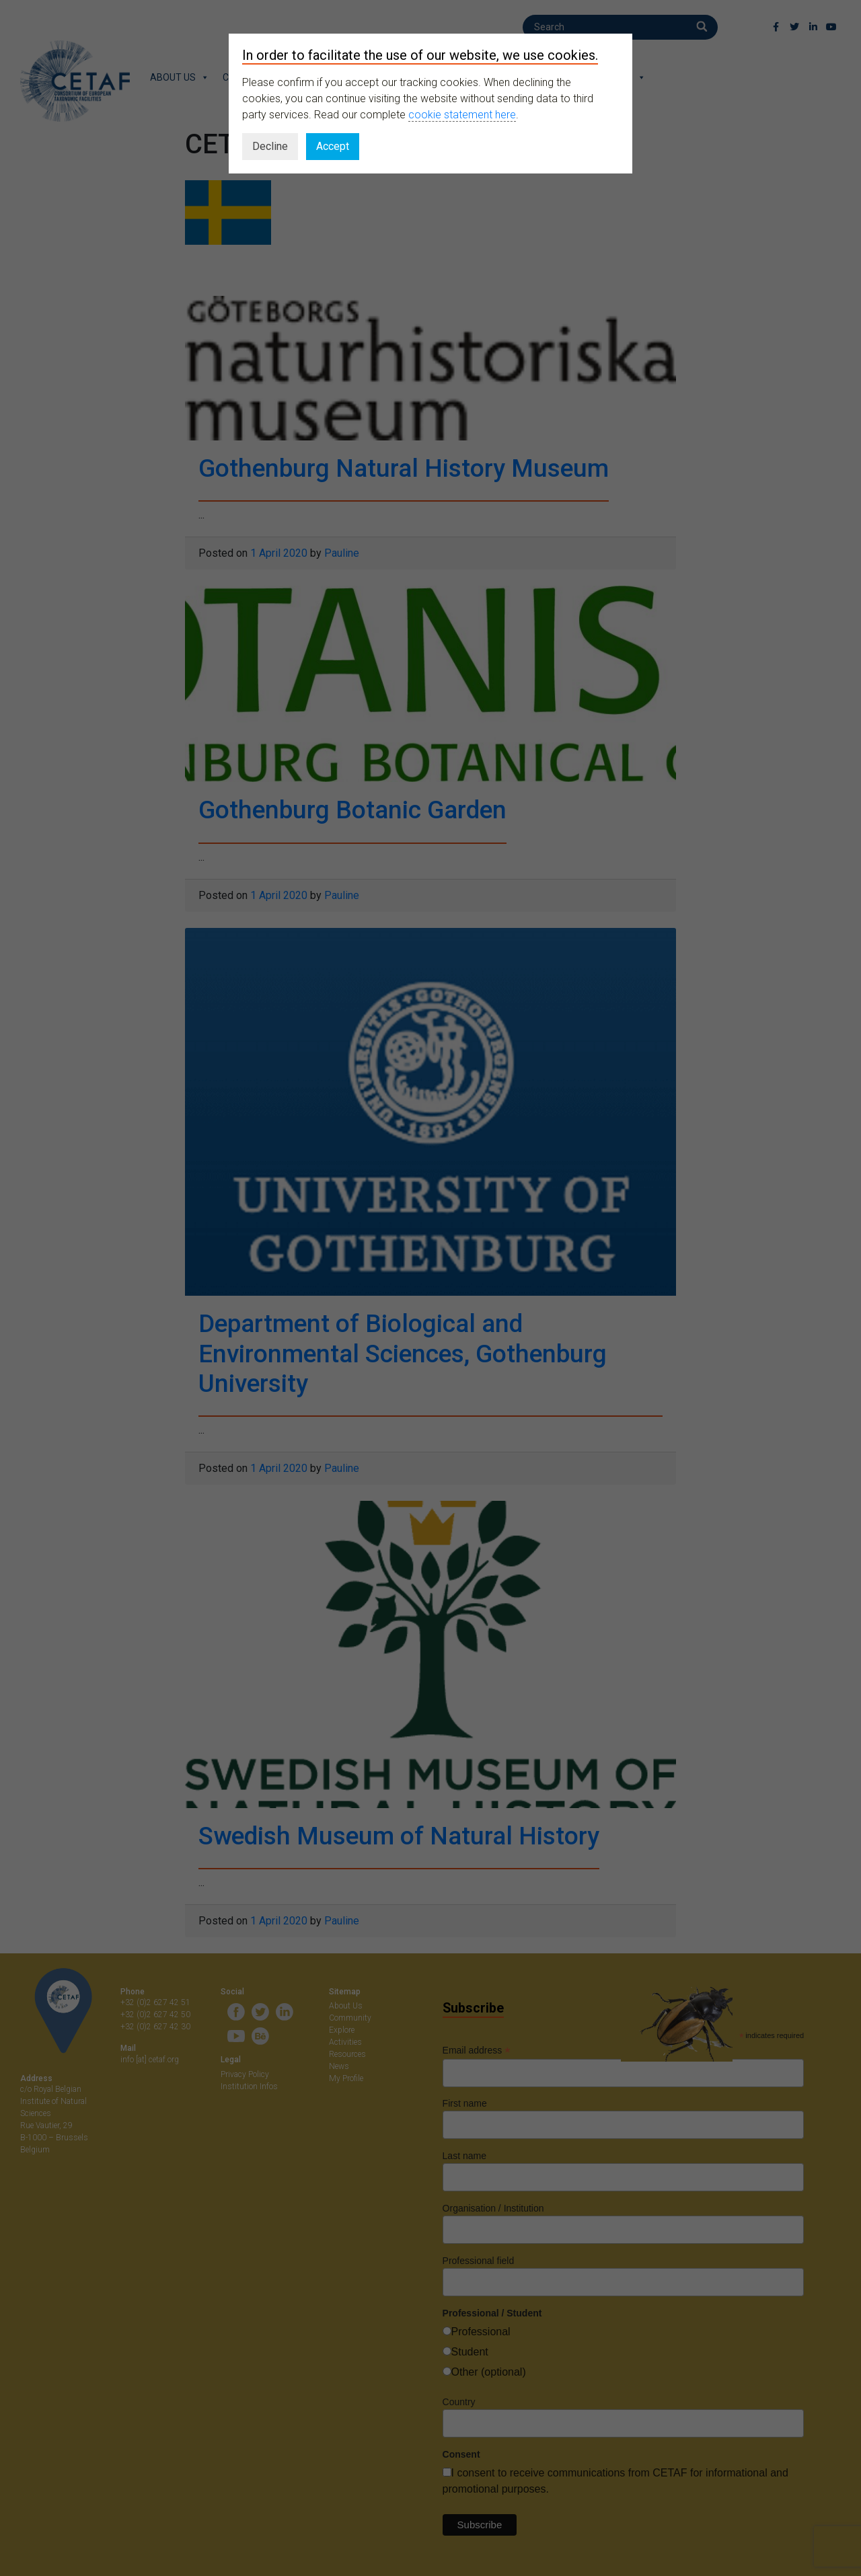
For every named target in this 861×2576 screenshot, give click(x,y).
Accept (332, 146)
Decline (270, 146)
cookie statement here (462, 114)
